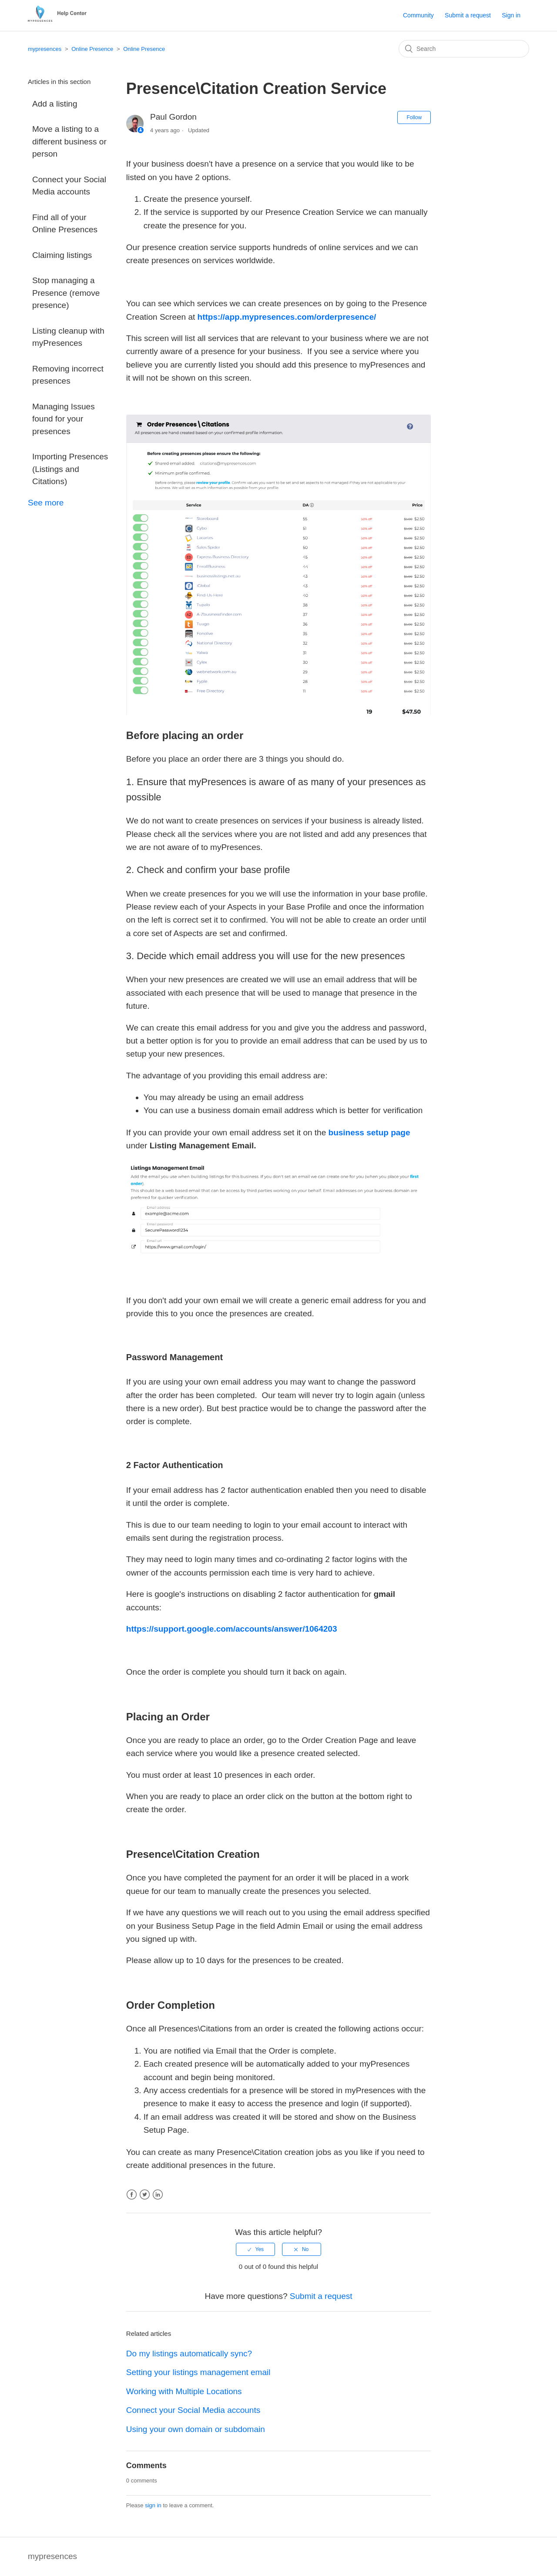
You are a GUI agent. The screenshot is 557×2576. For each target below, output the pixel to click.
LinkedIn (157, 2194)
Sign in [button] (511, 15)
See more (46, 502)
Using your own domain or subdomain (195, 2429)
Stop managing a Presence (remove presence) (66, 293)
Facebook (131, 2194)
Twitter (144, 2194)
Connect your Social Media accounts (69, 186)
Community (418, 15)
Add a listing (54, 103)
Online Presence (92, 49)
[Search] (464, 48)
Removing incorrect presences (68, 375)
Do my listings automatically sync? (189, 2353)
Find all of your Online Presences (64, 223)
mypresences (44, 49)
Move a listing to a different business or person (69, 141)
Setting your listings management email (198, 2372)
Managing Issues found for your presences (63, 419)
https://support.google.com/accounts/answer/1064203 (231, 1628)
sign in (153, 2505)
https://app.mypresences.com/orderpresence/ (287, 316)
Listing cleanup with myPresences (68, 337)
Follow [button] (414, 117)
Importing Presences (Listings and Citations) (70, 469)
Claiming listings (62, 255)
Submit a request (468, 15)
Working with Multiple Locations (184, 2391)
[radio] (255, 2249)
